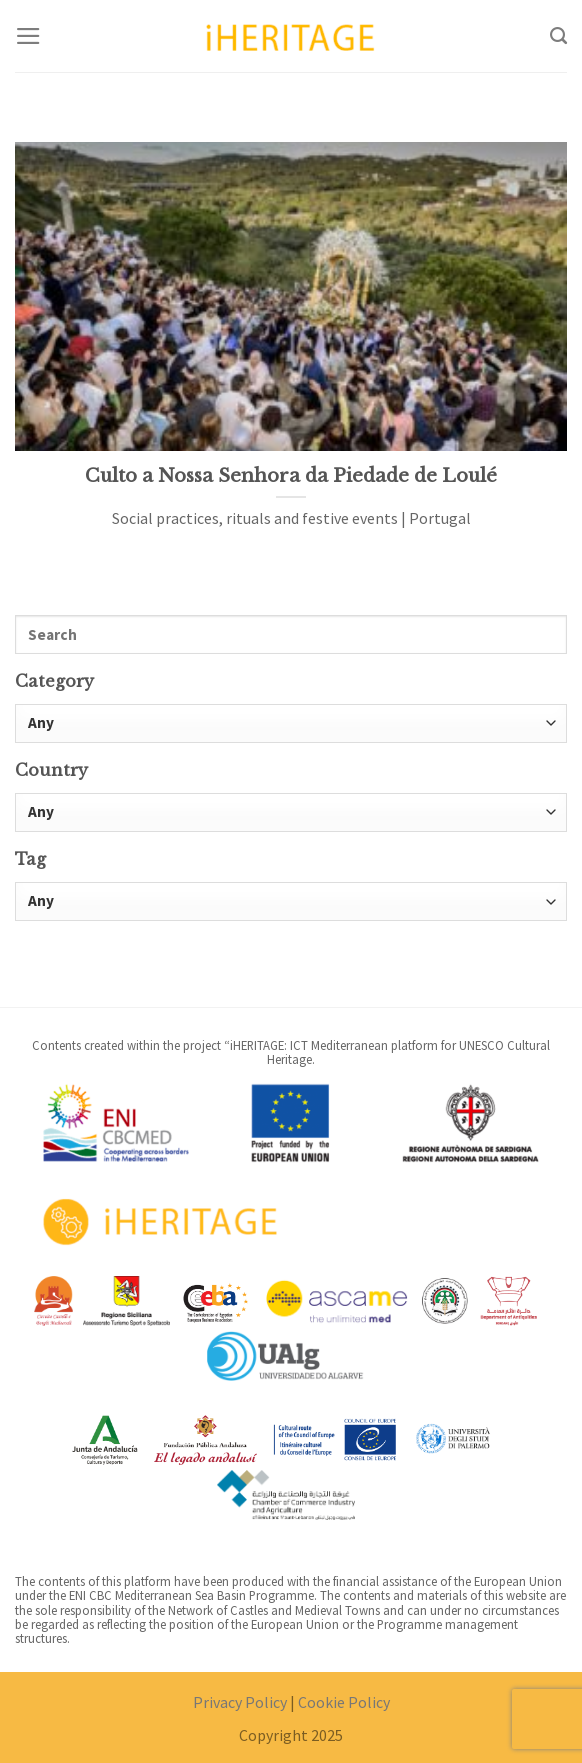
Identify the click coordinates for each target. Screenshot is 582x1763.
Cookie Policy (344, 1702)
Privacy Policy (240, 1702)
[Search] (558, 36)
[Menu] (28, 36)
